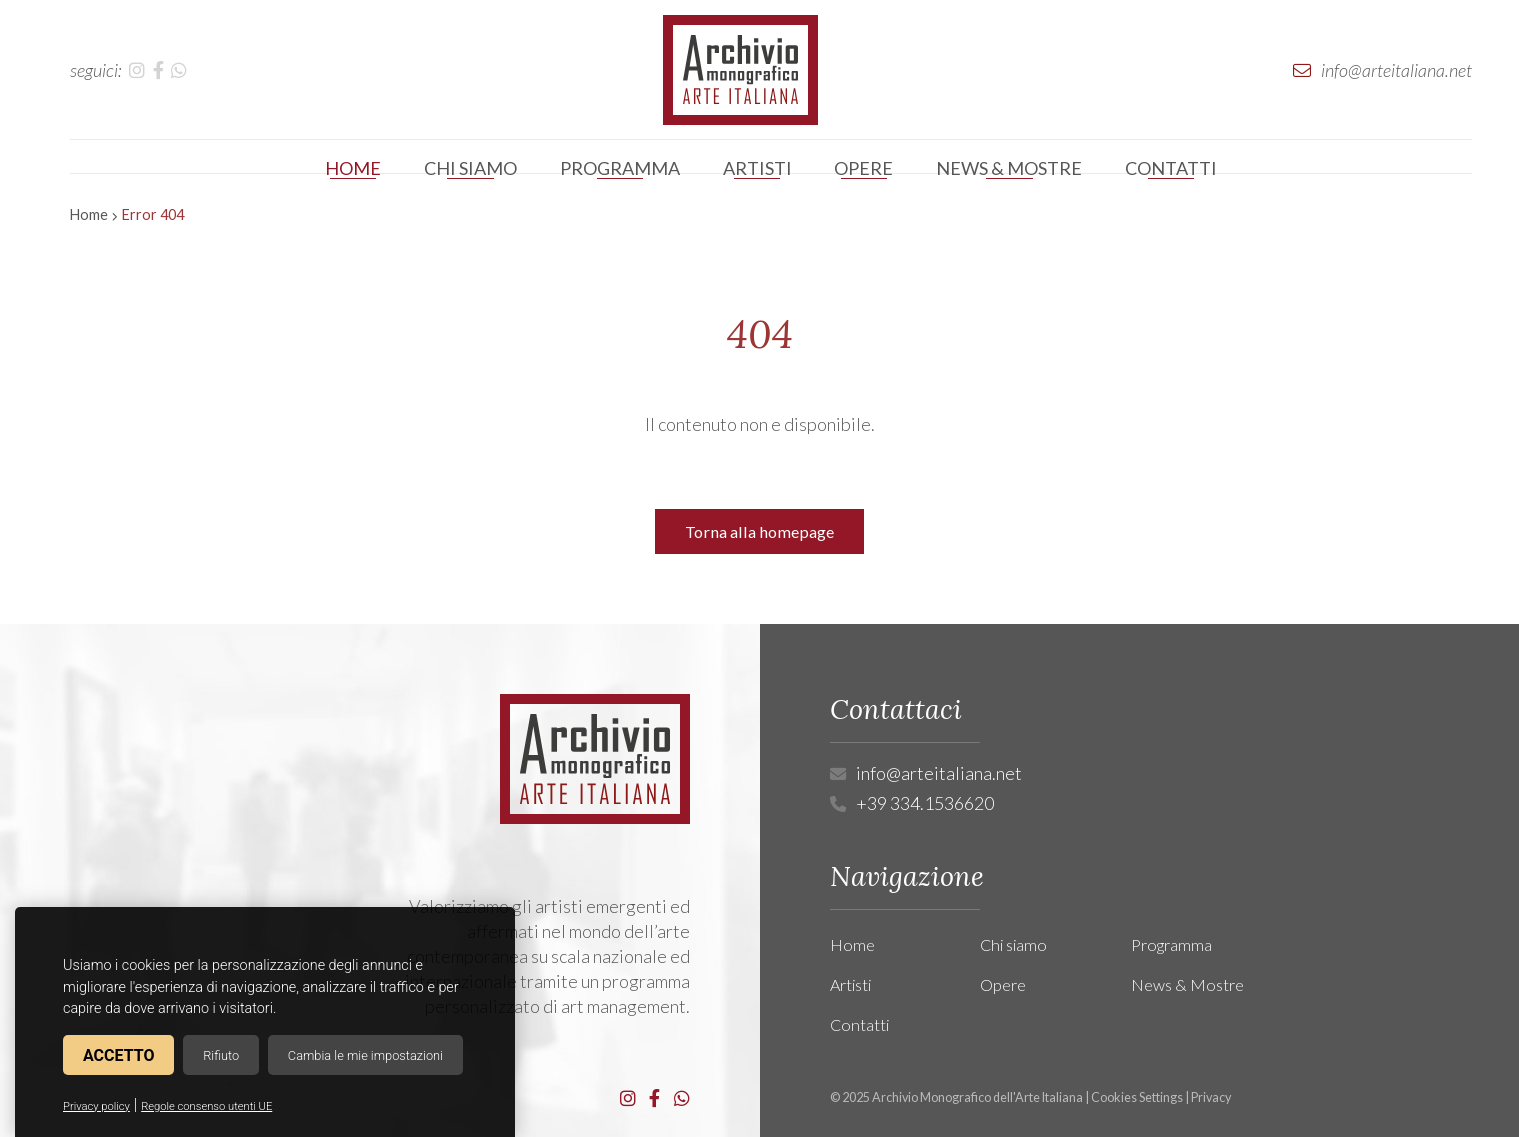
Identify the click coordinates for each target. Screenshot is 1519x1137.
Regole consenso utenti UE (206, 1106)
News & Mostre (1187, 984)
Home (89, 214)
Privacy (1211, 1097)
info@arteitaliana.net (939, 773)
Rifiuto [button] (221, 1055)
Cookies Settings (1137, 1097)
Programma (1171, 944)
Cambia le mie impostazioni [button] (365, 1055)
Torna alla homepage (759, 531)
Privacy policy (96, 1106)
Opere (1003, 984)
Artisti (850, 984)
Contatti (859, 1024)
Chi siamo (1013, 944)
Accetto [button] (118, 1055)
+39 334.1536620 (925, 803)
